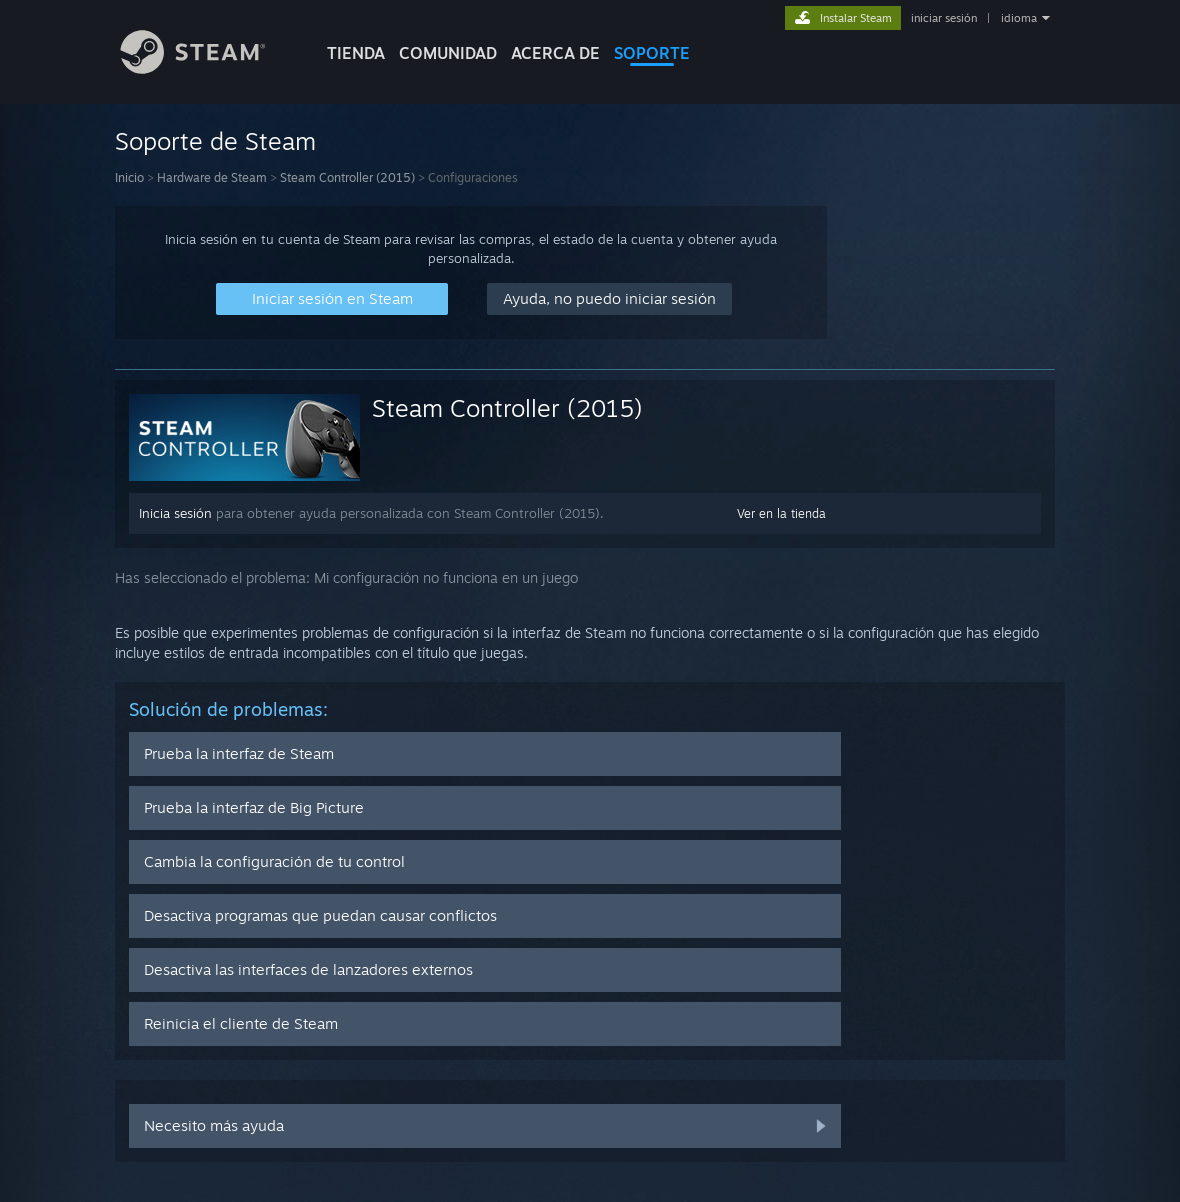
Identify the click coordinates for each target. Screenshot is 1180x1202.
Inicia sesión (175, 513)
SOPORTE (652, 53)
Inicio (129, 177)
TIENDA (356, 53)
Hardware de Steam (212, 177)
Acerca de (555, 53)
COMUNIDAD (448, 53)
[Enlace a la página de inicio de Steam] (208, 68)
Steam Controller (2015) (347, 177)
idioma (1019, 18)
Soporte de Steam (215, 141)
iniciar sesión (944, 18)
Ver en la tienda (781, 513)
